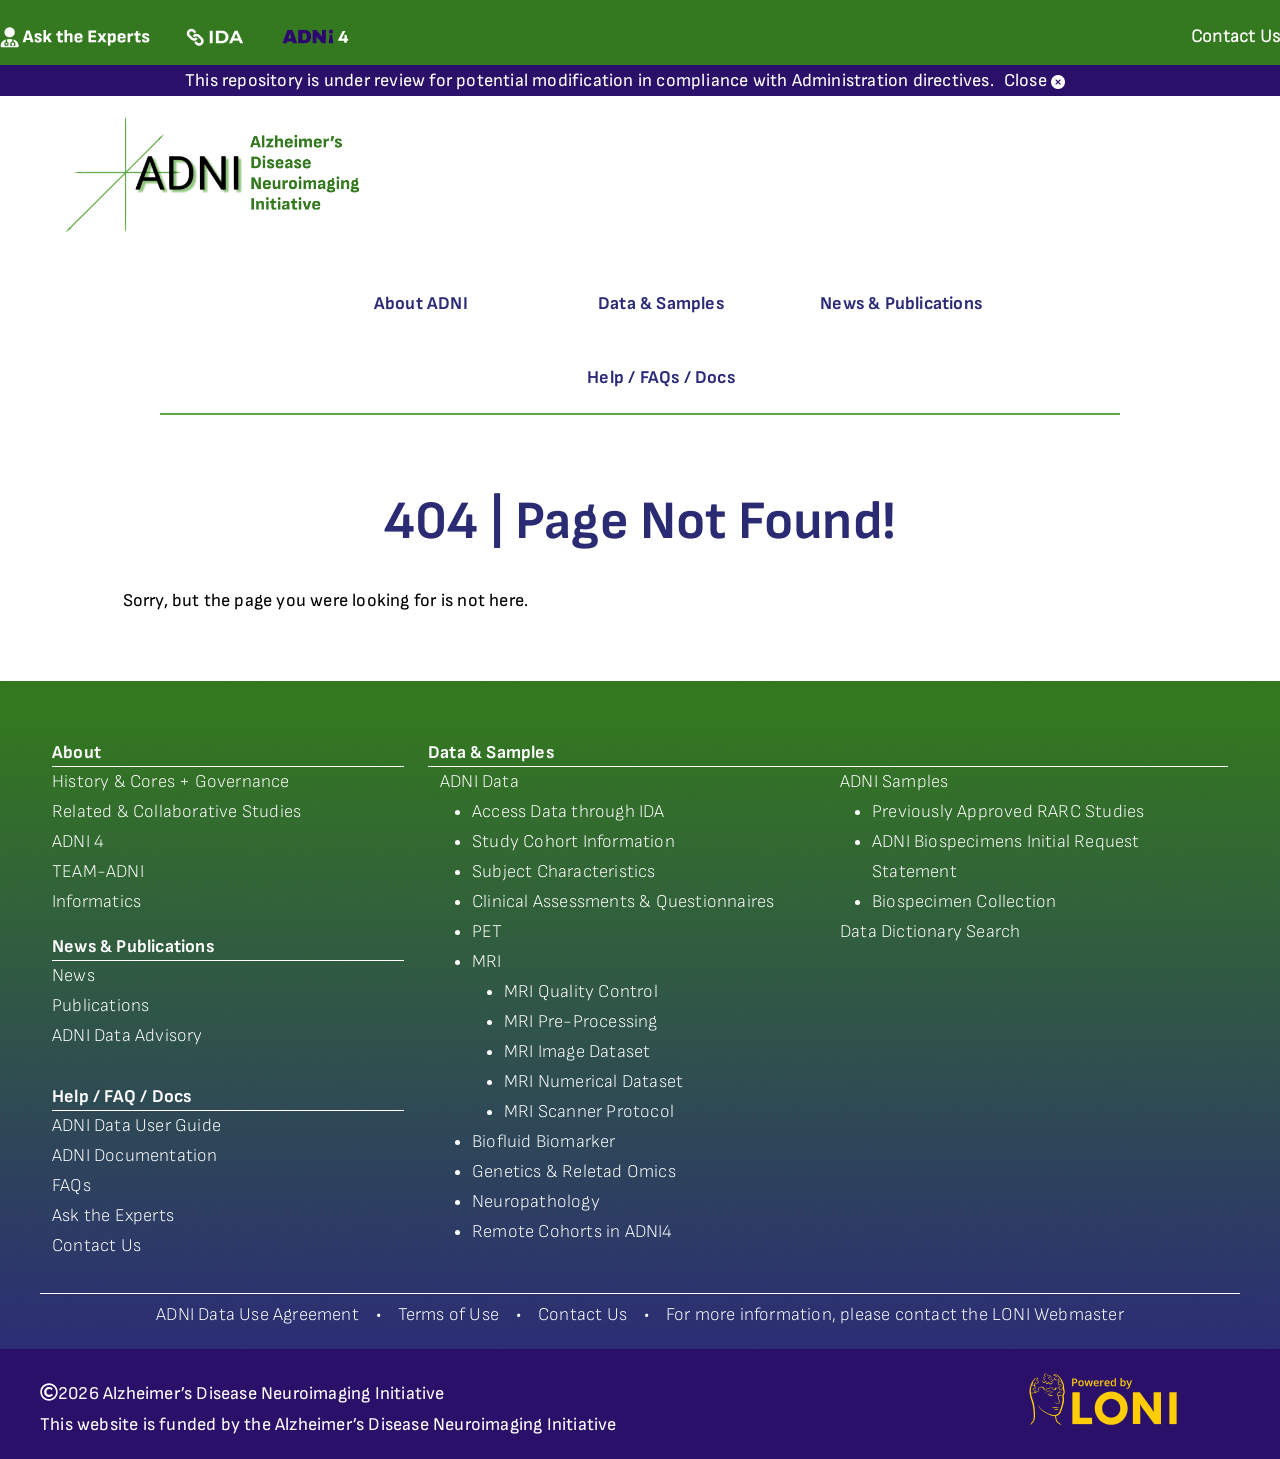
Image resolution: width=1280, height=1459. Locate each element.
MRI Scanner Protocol (589, 1111)
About (76, 752)
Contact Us (96, 1245)
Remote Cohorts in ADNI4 (572, 1231)
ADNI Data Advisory (127, 1035)
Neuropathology (536, 1201)
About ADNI (421, 303)
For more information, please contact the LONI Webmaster (895, 1314)
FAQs (71, 1185)
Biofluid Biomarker (544, 1141)
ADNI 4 (78, 841)
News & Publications (901, 303)
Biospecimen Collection (964, 901)
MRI (487, 961)
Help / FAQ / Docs (121, 1096)
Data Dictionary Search (930, 931)
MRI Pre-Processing (581, 1021)
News (73, 975)
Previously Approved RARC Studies (1008, 811)
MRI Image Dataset (577, 1051)
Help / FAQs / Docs (661, 377)
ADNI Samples (894, 781)
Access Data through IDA (568, 811)
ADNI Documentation (135, 1155)
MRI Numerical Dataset (593, 1081)
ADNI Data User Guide (136, 1125)
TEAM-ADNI (98, 871)
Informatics (96, 901)
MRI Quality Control (581, 991)
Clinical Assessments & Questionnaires (623, 901)
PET (487, 931)
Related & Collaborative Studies (176, 811)
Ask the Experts (113, 1215)
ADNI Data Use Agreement (257, 1314)
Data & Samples (661, 303)
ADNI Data (479, 781)
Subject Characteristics (564, 871)
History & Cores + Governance (171, 781)
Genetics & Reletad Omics (574, 1171)
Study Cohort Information (573, 841)
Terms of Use (448, 1314)
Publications (100, 1005)
